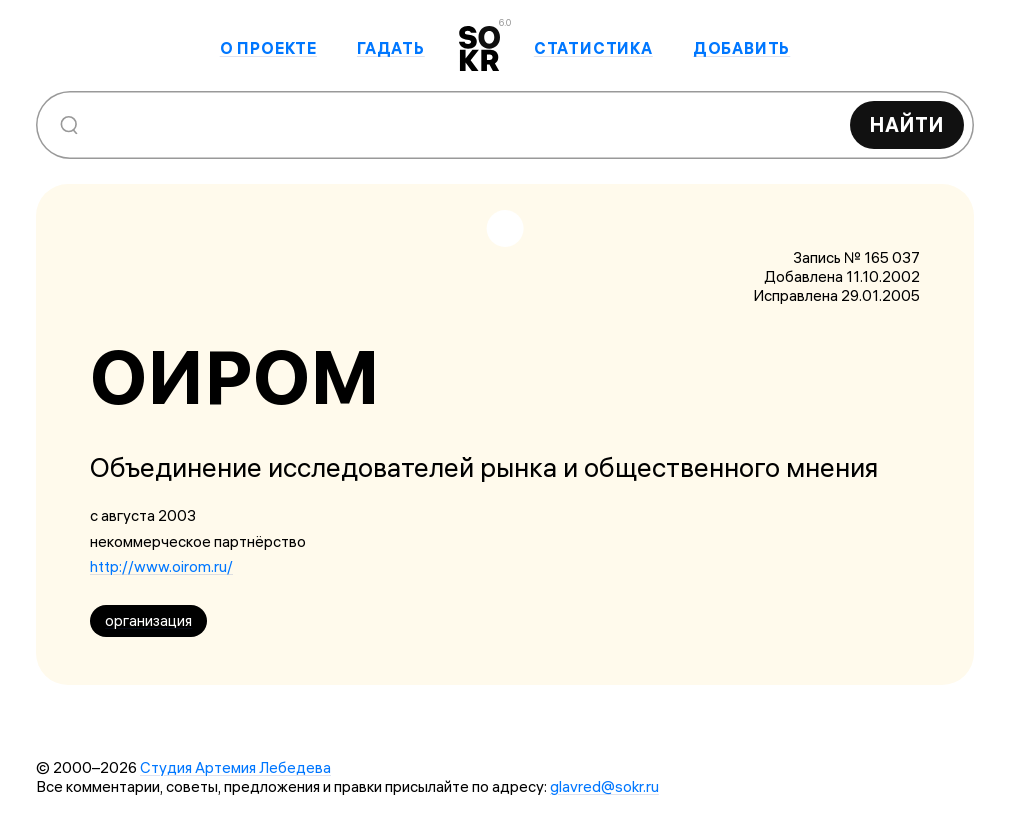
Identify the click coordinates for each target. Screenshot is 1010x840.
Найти (907, 124)
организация (148, 620)
